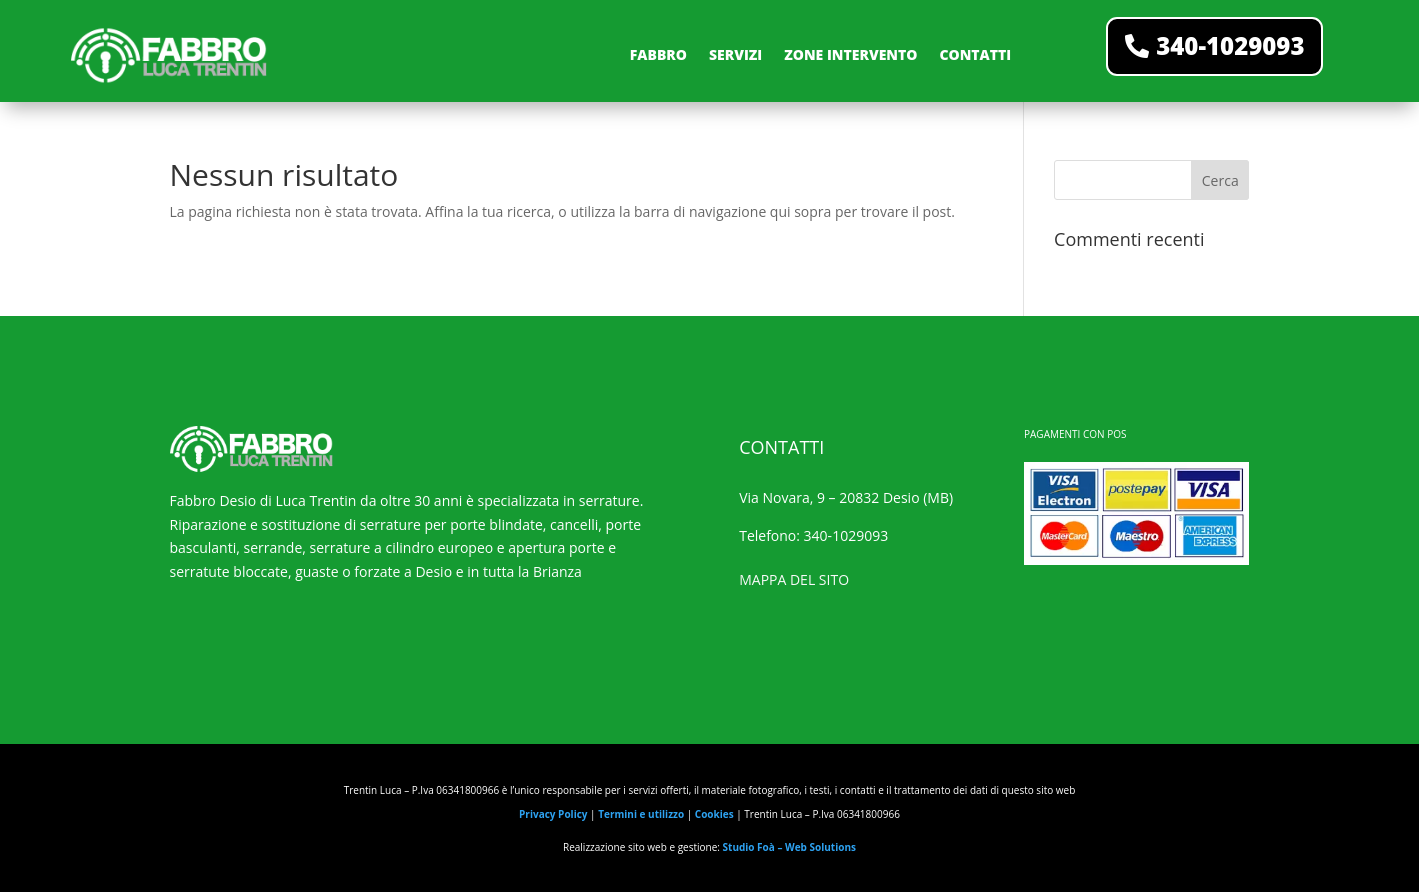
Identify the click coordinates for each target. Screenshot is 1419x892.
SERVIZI (735, 54)
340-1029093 (1230, 45)
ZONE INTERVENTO (850, 54)
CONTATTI (975, 54)
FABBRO (658, 54)
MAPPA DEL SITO (794, 579)
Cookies (714, 814)
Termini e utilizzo (641, 814)
